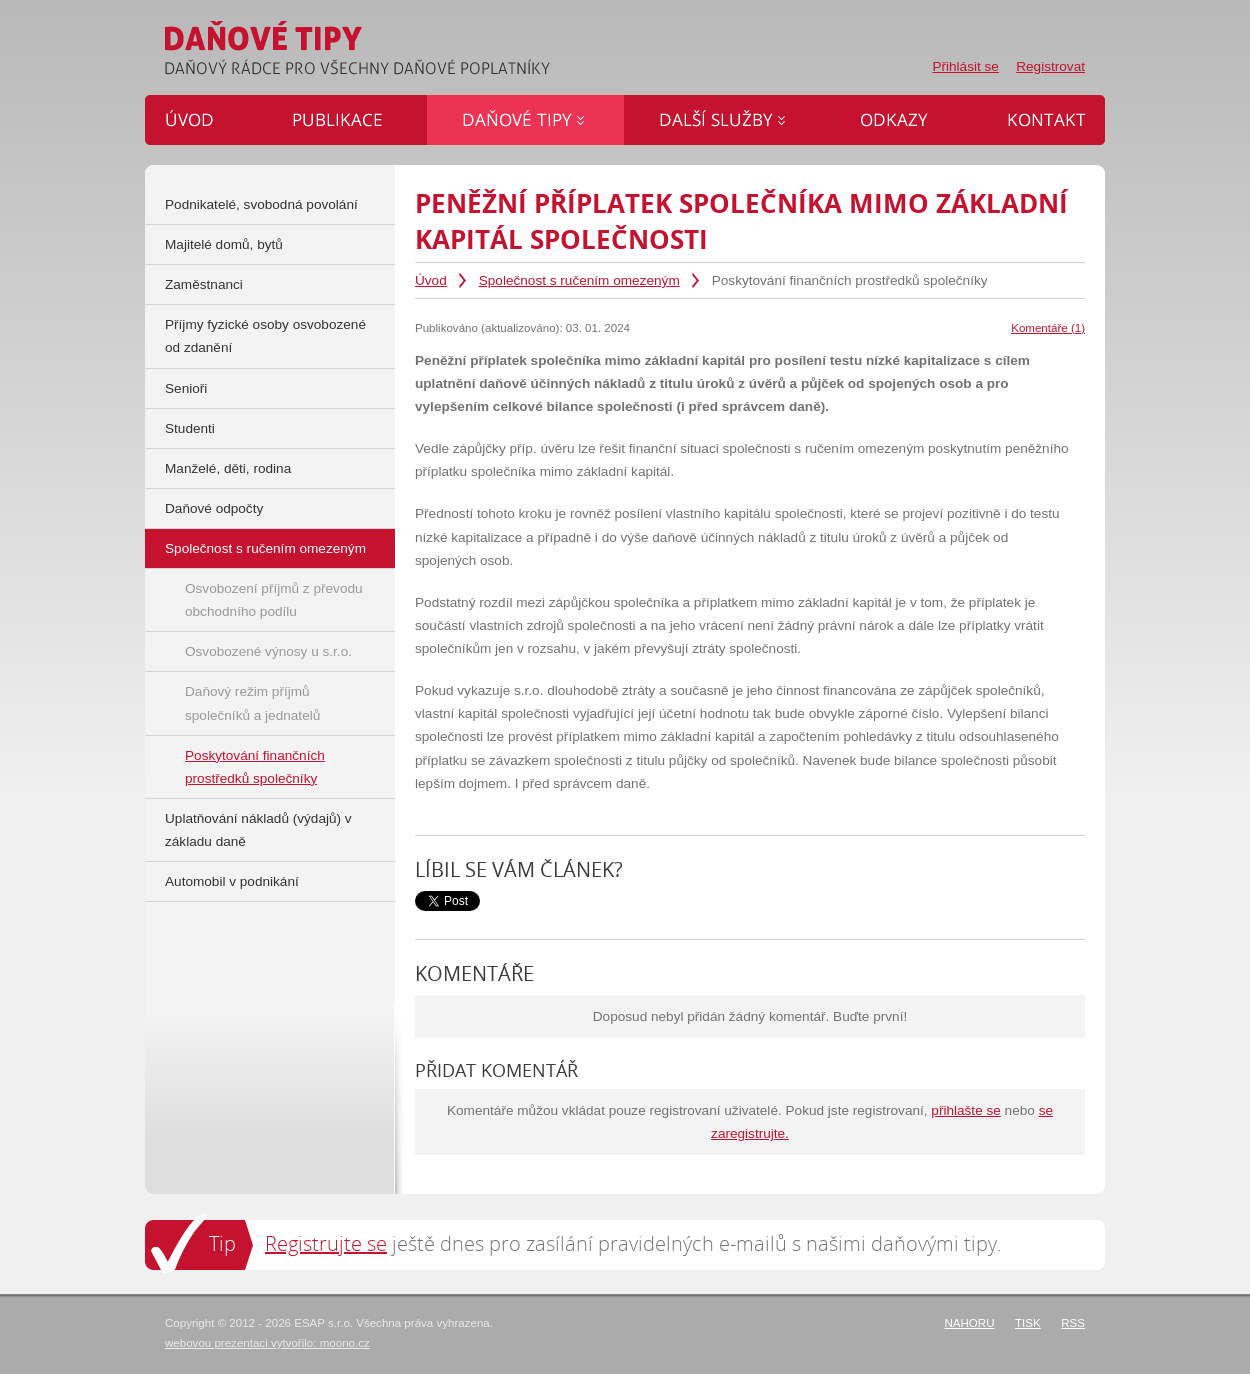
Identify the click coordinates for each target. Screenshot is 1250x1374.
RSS (1073, 1323)
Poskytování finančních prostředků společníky (255, 767)
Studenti (190, 428)
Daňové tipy (525, 120)
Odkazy (898, 120)
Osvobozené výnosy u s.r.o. (268, 651)
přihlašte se (966, 1110)
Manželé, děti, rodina (228, 468)
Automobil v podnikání (232, 881)
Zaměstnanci (204, 284)
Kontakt (1038, 120)
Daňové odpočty (214, 508)
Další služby (725, 120)
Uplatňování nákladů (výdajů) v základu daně (258, 830)
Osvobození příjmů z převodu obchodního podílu (274, 600)
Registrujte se (326, 1243)
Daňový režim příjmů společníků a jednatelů (252, 703)
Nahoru (969, 1323)
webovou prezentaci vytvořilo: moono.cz (267, 1343)
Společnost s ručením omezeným (579, 280)
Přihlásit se (965, 66)
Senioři (186, 388)
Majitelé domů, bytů (224, 244)
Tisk (1028, 1323)
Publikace (344, 120)
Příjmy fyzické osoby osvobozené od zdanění (265, 336)
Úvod (431, 280)
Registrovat (1050, 66)
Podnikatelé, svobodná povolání (261, 204)
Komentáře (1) (1048, 328)
